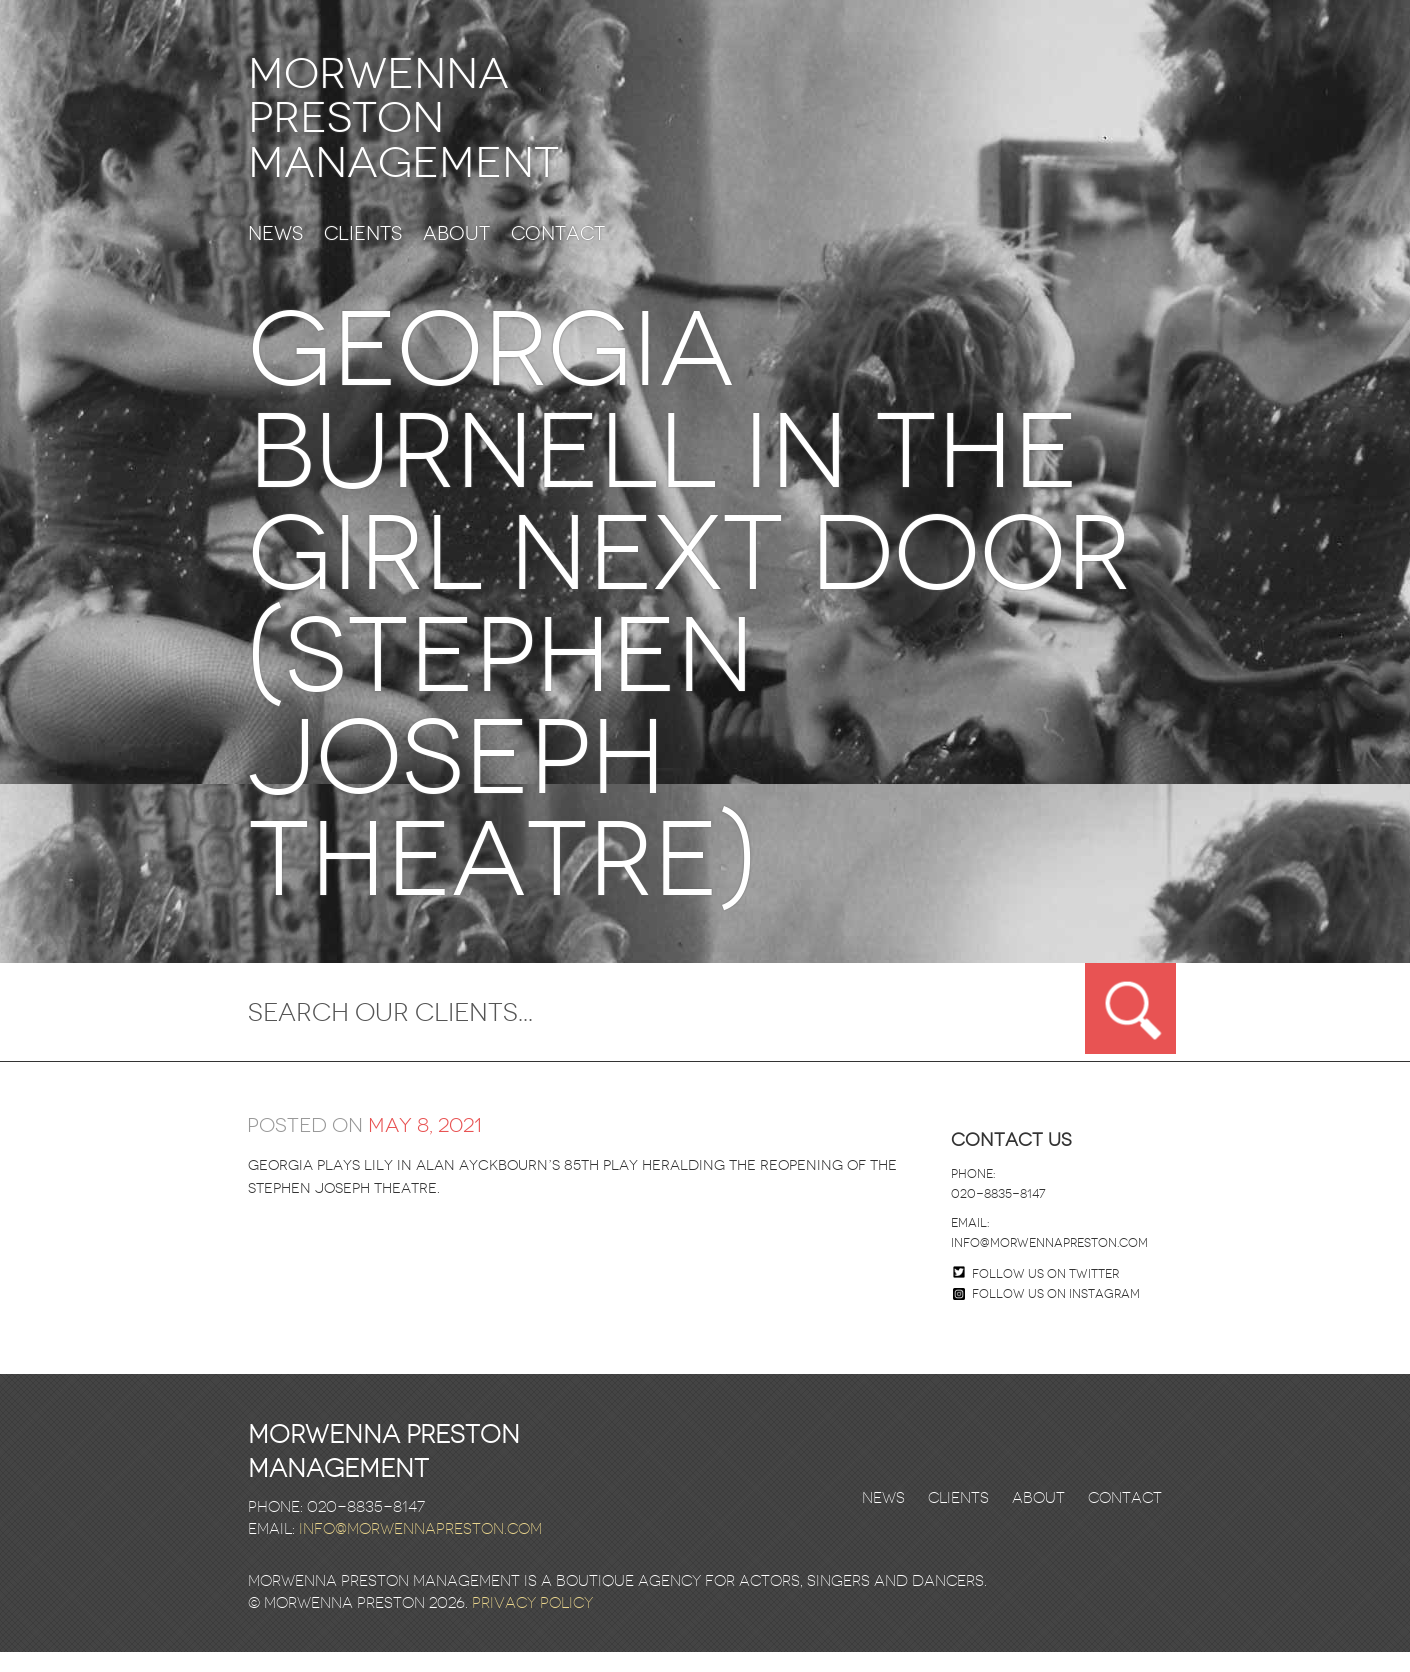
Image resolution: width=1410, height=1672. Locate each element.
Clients (363, 254)
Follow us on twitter (1045, 1294)
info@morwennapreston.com (1049, 1263)
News (275, 254)
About (456, 254)
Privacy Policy (532, 1623)
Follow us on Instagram (1046, 1314)
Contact (558, 254)
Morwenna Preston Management (439, 128)
